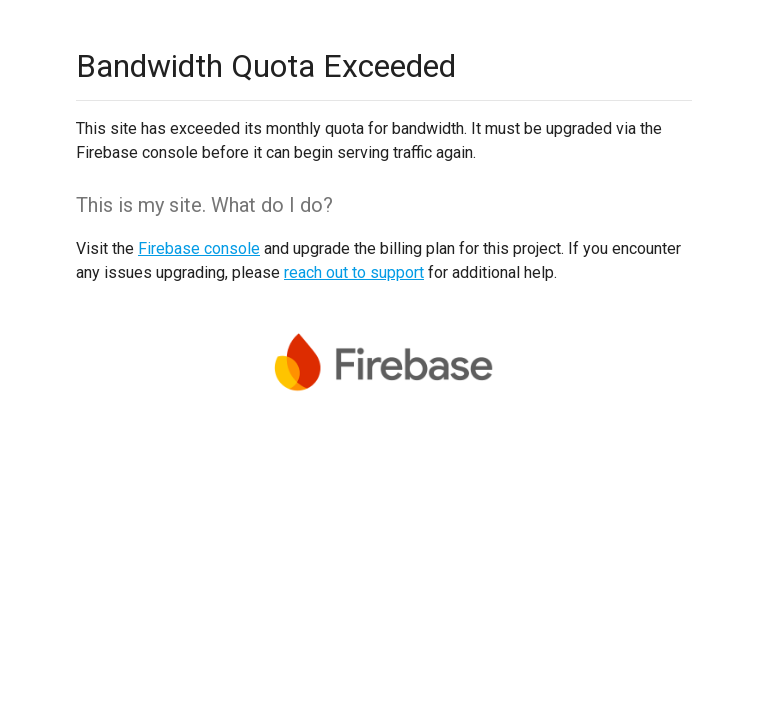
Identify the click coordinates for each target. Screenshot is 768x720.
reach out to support (354, 272)
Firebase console (199, 248)
